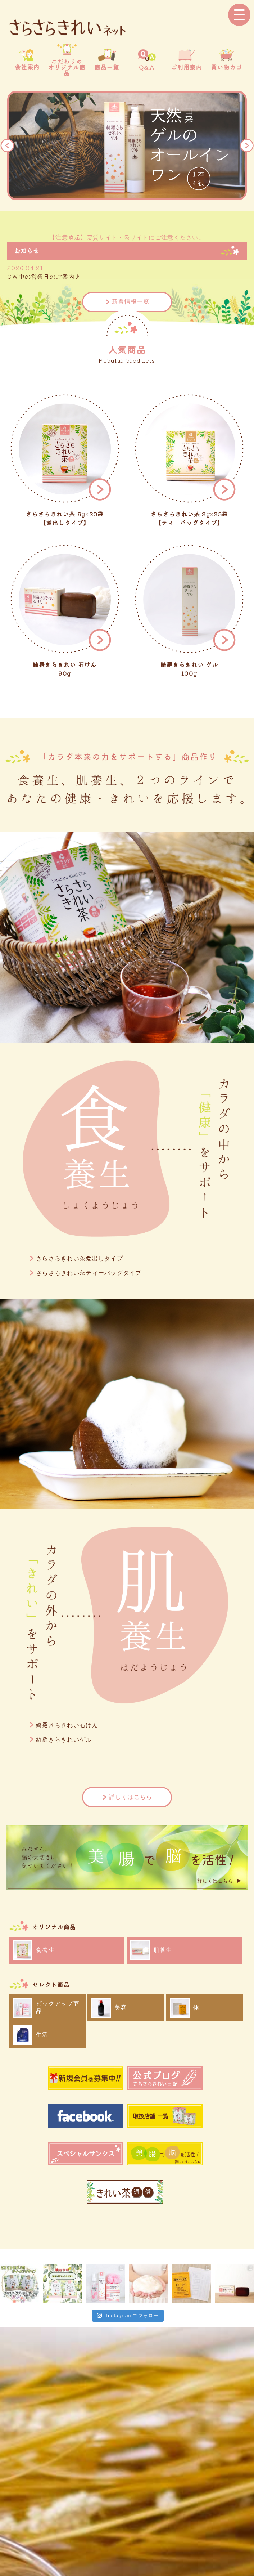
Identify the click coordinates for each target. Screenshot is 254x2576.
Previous (7, 145)
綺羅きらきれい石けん (67, 1725)
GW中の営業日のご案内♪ (44, 277)
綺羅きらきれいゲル (64, 1740)
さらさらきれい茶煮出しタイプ (79, 1258)
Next (247, 145)
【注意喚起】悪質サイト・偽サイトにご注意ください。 (127, 237)
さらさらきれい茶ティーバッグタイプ (89, 1273)
